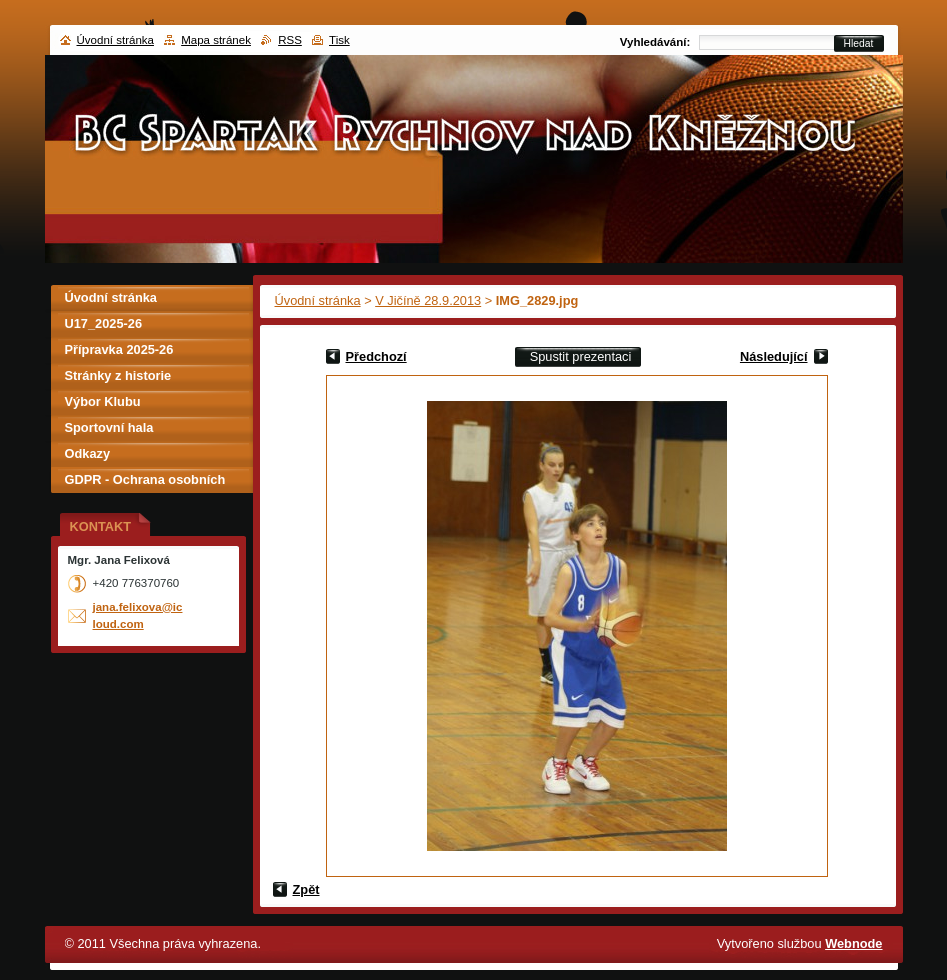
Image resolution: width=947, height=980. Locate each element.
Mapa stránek (216, 40)
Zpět (306, 889)
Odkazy (88, 453)
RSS (290, 40)
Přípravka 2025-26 (119, 349)
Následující (774, 356)
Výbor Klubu (103, 401)
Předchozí (376, 356)
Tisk (339, 40)
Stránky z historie (118, 375)
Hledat (859, 43)
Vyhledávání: (655, 42)
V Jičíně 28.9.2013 (428, 300)
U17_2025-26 (104, 323)
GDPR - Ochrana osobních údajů (145, 482)
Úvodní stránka (318, 300)
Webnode (853, 943)
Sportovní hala (109, 427)
